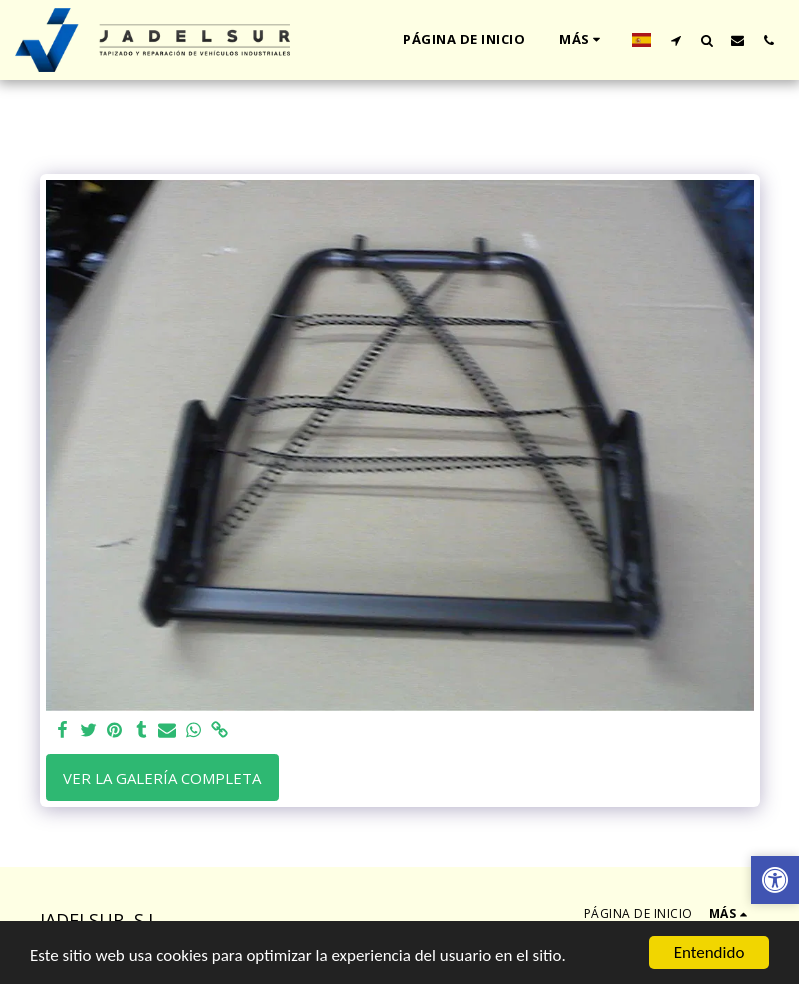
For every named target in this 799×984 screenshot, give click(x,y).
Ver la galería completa (162, 778)
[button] (675, 40)
